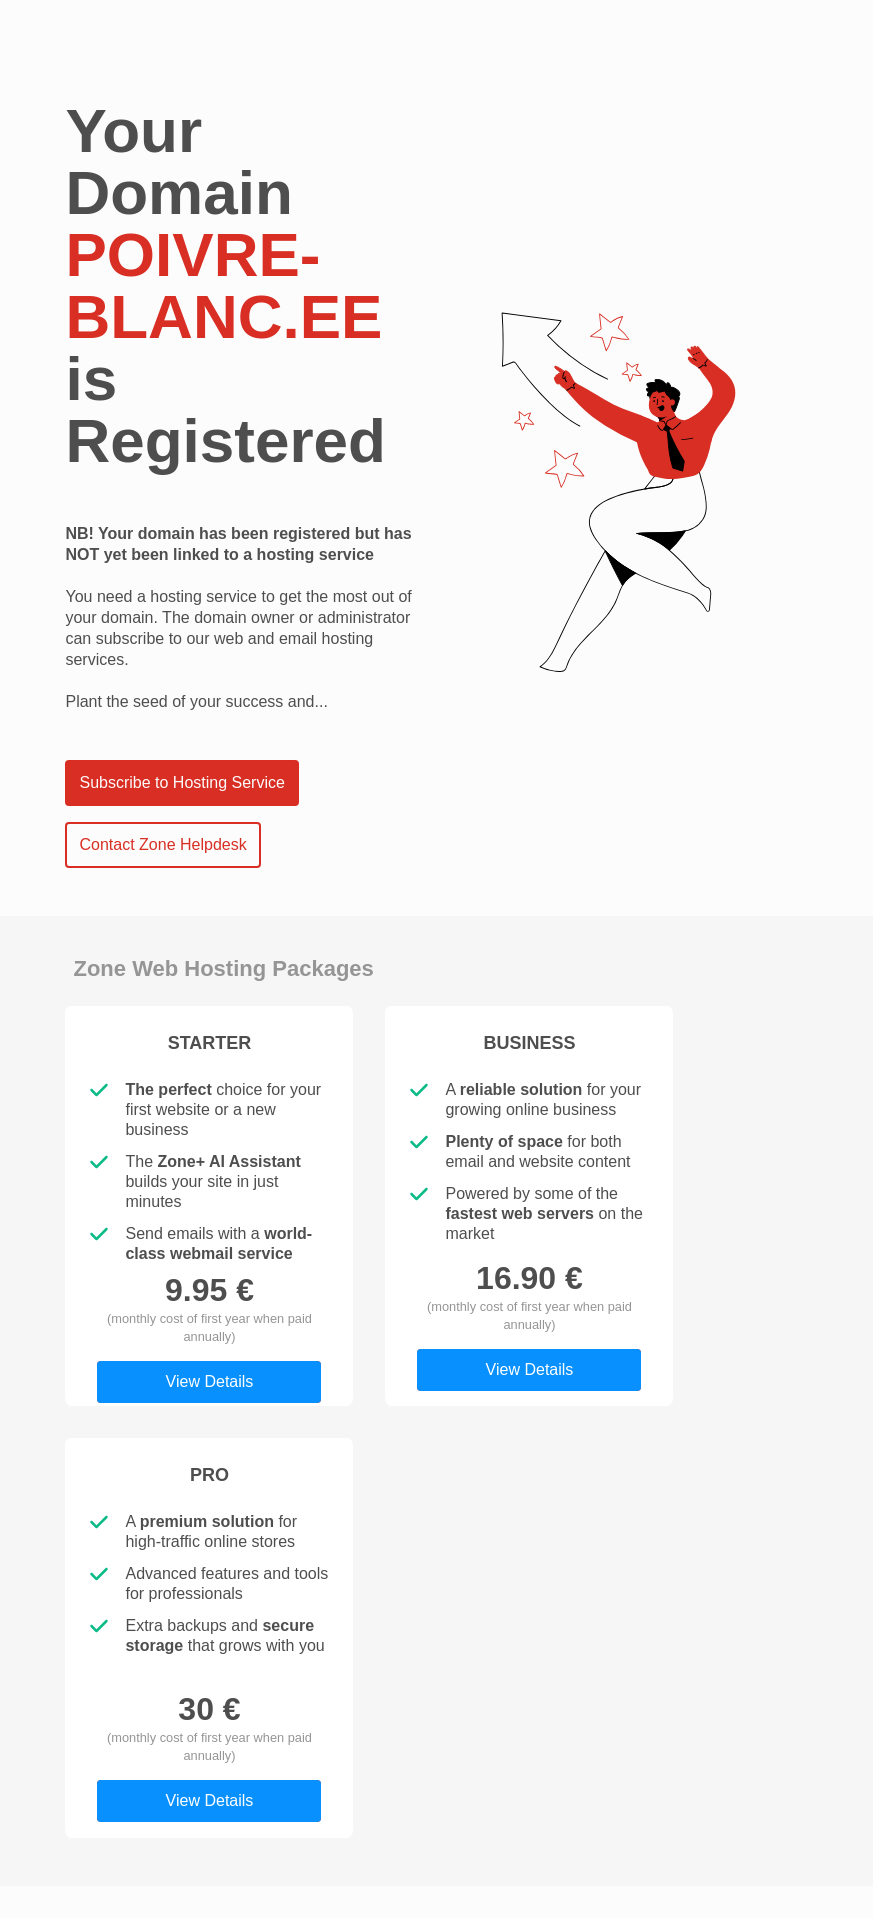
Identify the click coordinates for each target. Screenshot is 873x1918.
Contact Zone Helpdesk (162, 844)
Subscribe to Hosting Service (181, 782)
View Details (210, 1381)
